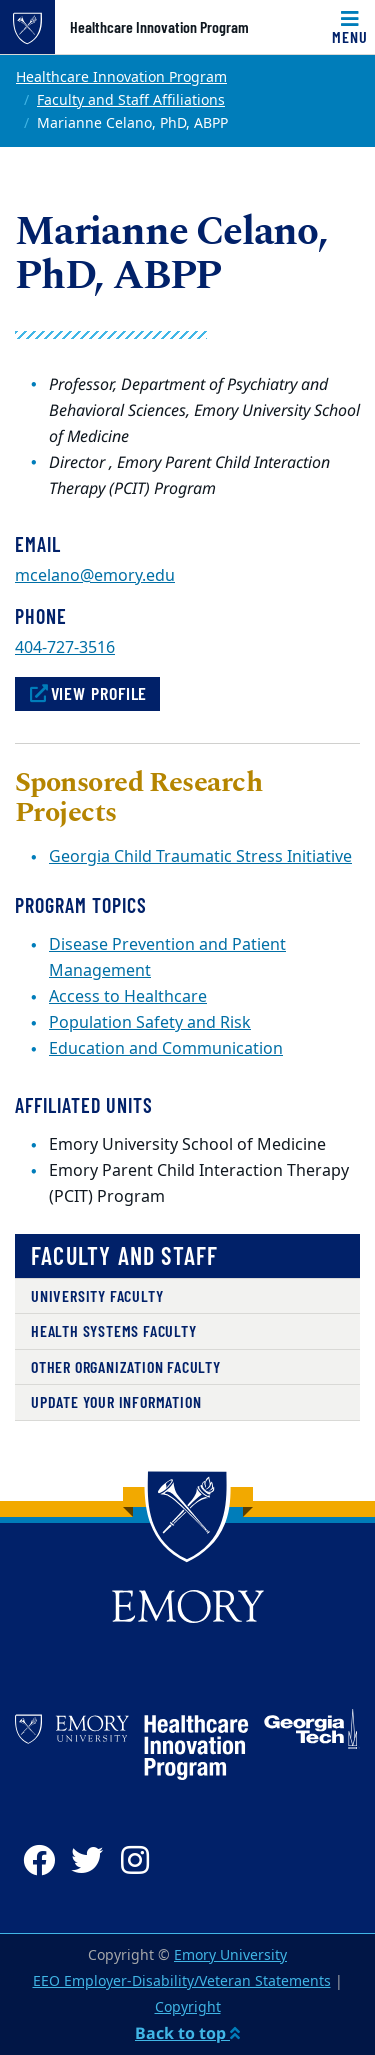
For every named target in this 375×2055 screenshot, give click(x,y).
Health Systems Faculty (114, 1330)
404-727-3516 (65, 648)
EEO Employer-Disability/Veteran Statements (182, 1981)
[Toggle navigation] (350, 27)
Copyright (188, 2007)
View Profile (87, 693)
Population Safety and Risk (150, 1023)
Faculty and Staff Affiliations (131, 100)
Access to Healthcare (128, 997)
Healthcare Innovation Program (159, 27)
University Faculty (97, 1295)
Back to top (187, 2033)
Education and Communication (166, 1049)
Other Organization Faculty (126, 1366)
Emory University (230, 1955)
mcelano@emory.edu (95, 576)
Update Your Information (116, 1401)
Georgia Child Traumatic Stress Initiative (200, 857)
